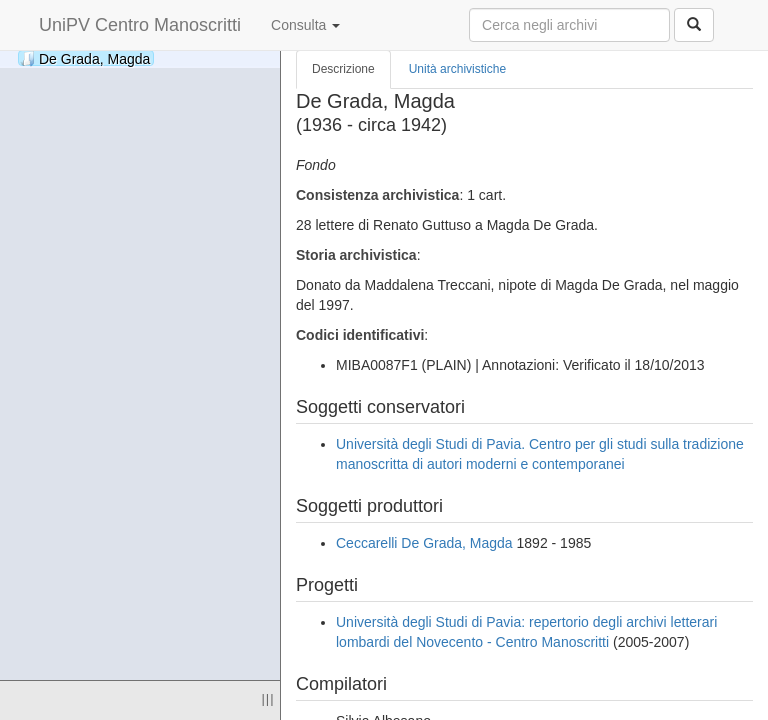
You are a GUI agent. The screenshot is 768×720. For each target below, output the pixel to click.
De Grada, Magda (85, 58)
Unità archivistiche (457, 69)
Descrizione (343, 69)
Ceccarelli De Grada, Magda (424, 543)
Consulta (305, 25)
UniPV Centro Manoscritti (140, 25)
